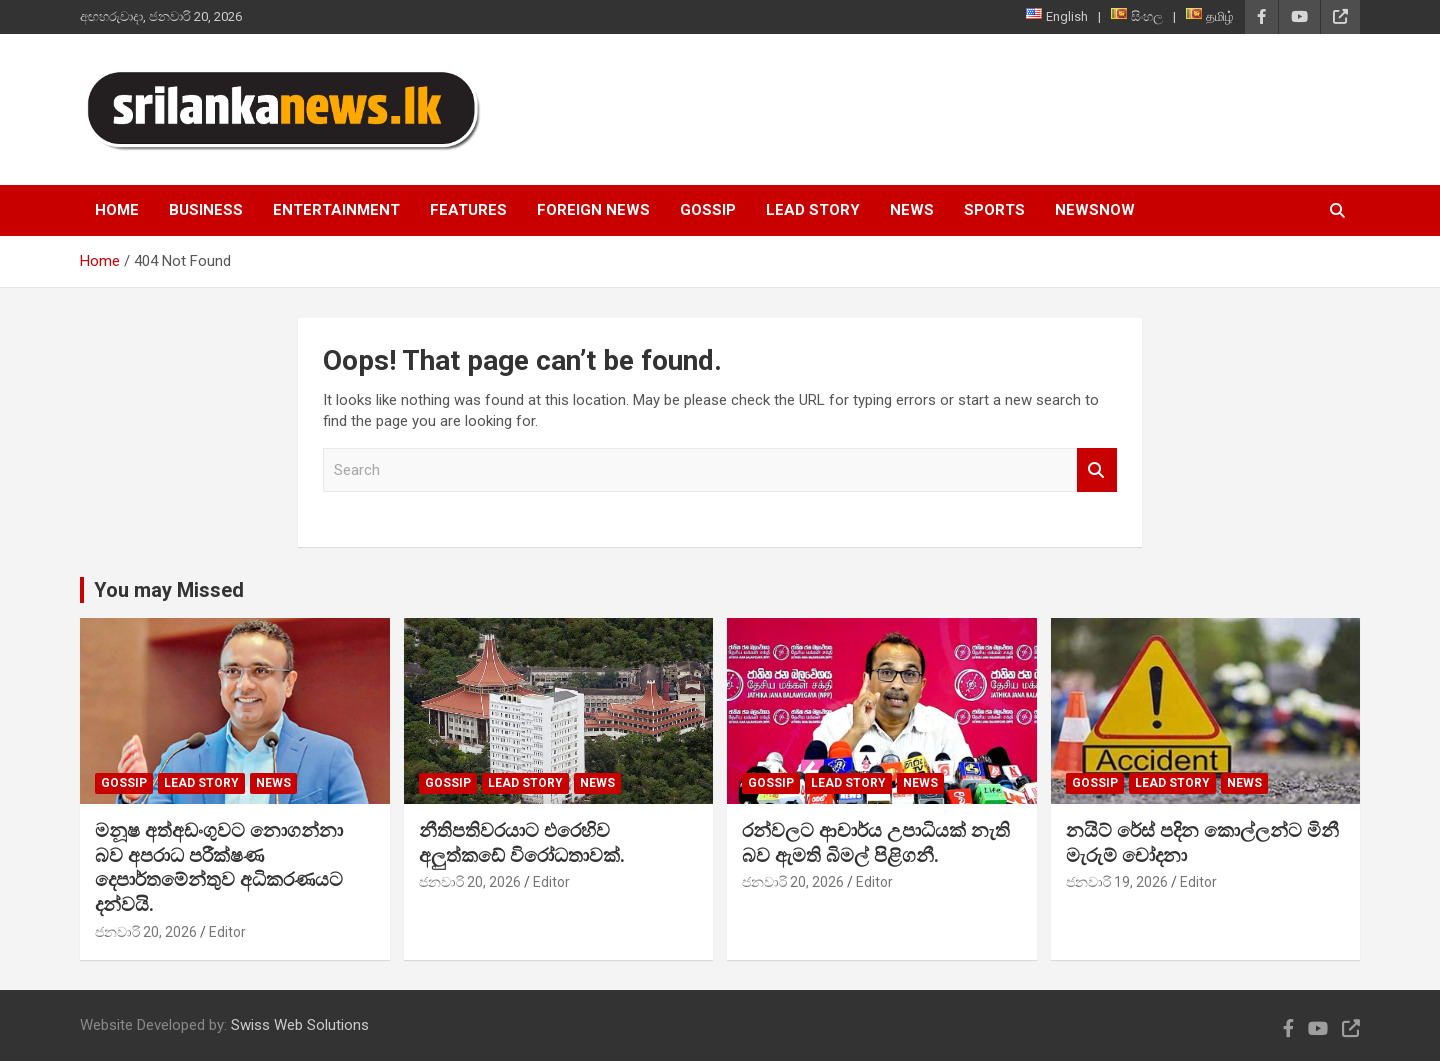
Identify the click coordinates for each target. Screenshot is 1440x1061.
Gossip (708, 210)
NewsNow (1095, 210)
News (912, 210)
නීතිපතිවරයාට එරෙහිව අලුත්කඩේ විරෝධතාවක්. (522, 843)
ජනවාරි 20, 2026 (146, 932)
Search (1097, 470)
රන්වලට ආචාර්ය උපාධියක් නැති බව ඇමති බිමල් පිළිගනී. (876, 843)
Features (468, 210)
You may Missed (169, 590)
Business (206, 210)
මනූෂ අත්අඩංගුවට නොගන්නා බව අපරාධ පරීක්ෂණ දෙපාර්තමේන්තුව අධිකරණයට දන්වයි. (219, 867)
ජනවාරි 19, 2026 (1117, 882)
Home (117, 210)
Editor (227, 932)
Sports (994, 210)
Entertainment (336, 210)
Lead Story (813, 210)
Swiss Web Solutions (300, 1025)
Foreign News (593, 210)
